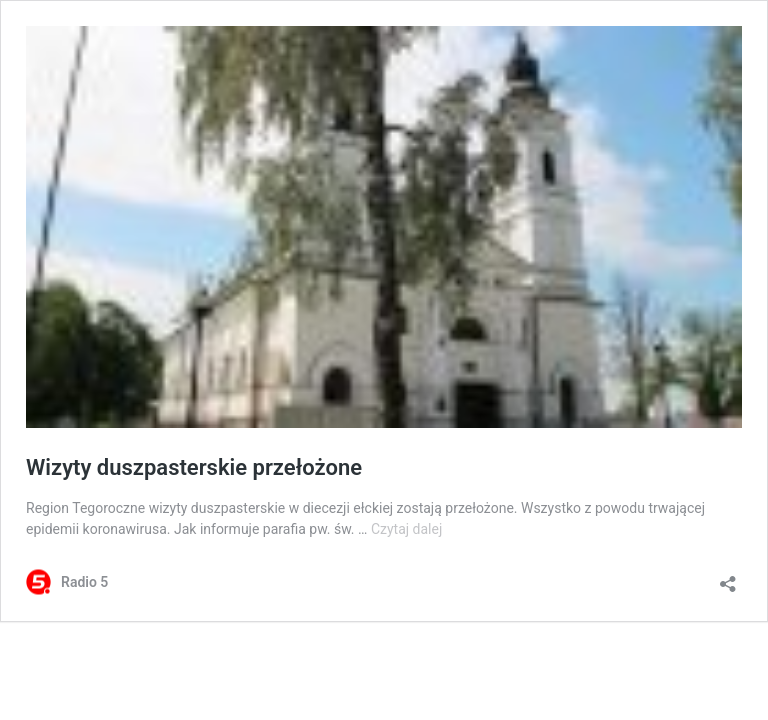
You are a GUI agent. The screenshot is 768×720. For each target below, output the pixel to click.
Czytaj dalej (406, 529)
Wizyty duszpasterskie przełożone (194, 467)
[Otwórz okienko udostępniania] (728, 577)
